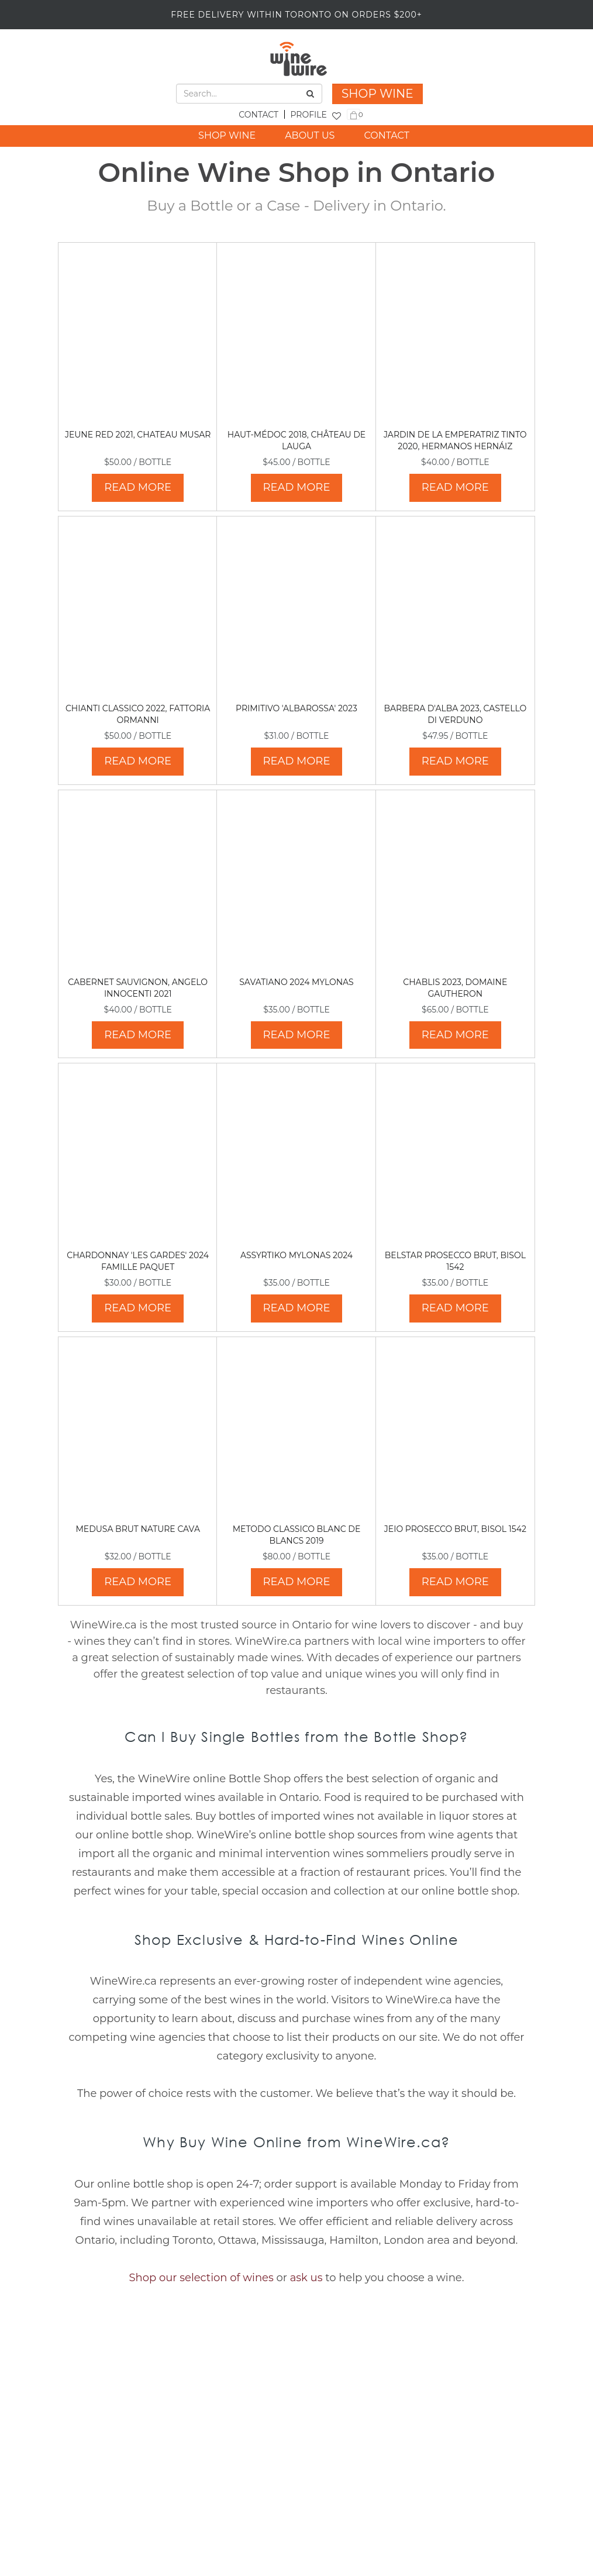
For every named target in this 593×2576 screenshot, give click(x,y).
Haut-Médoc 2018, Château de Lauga (296, 440)
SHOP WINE (377, 94)
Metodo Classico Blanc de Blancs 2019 (297, 1535)
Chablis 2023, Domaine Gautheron (455, 988)
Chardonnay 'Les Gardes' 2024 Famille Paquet (138, 1261)
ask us (306, 2277)
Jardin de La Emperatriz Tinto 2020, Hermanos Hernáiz (455, 440)
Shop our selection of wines (201, 2277)
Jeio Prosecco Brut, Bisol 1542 (455, 1529)
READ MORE (137, 487)
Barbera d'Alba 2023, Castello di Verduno (455, 714)
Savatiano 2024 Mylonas (296, 982)
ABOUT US (310, 135)
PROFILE (308, 114)
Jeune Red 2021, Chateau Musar (138, 434)
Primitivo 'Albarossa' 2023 (296, 708)
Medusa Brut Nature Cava (137, 1529)
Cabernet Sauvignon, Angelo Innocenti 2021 (138, 988)
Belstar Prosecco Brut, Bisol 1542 (455, 1261)
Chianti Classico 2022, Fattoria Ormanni (137, 714)
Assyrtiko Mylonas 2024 (296, 1255)
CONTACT (258, 114)
